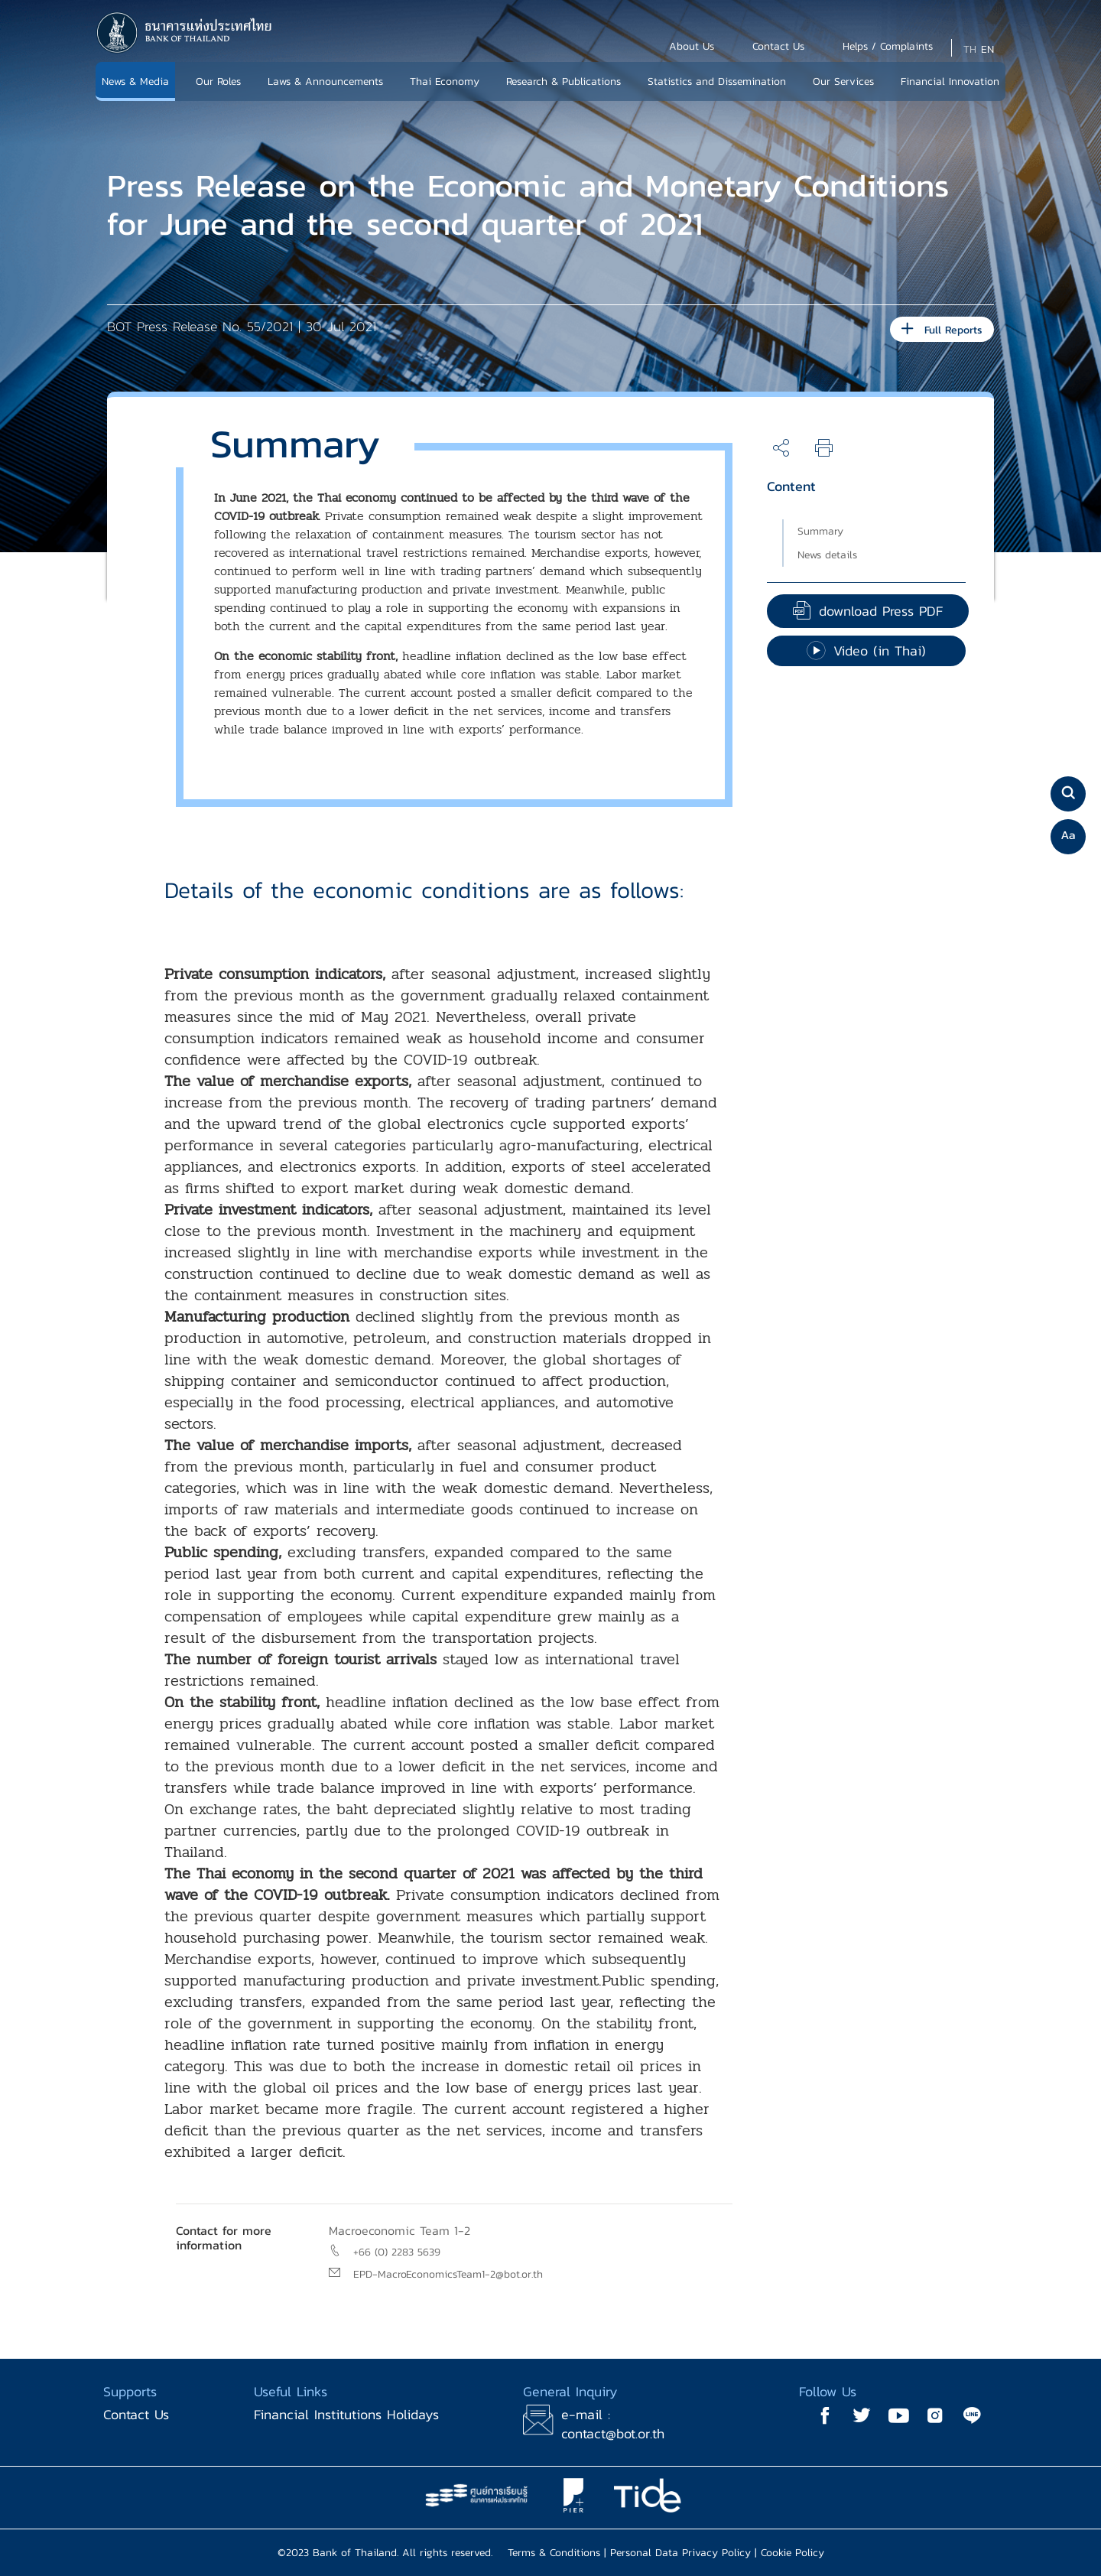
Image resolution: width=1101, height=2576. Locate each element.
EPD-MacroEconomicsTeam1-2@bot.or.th (448, 2274)
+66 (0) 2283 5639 (396, 2252)
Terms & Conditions (554, 2553)
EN (987, 49)
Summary (820, 531)
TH (969, 49)
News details (827, 555)
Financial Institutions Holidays (346, 2414)
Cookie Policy (792, 2553)
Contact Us (136, 2414)
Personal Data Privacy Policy (680, 2553)
